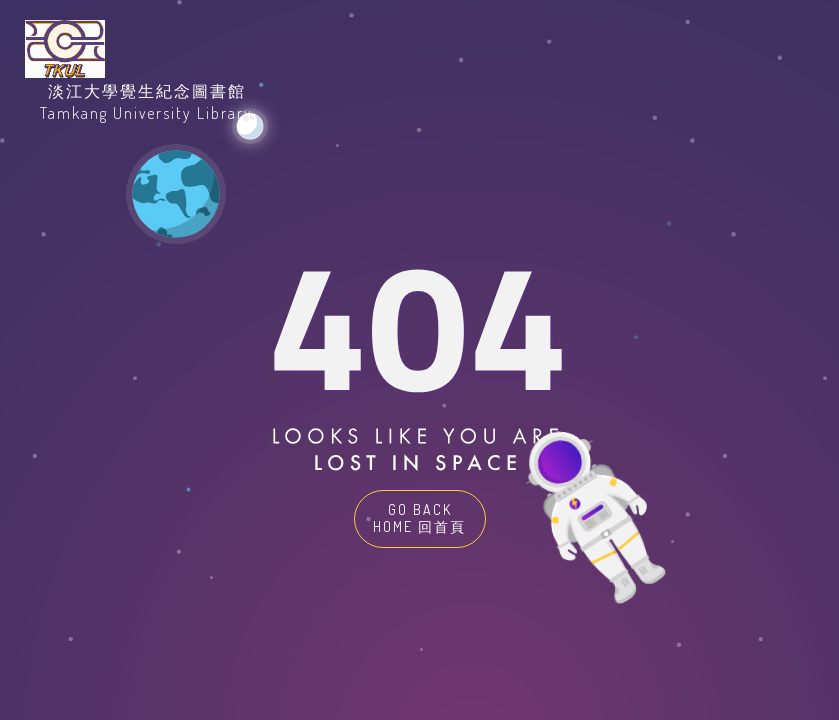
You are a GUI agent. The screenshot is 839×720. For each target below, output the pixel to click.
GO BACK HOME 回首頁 (419, 518)
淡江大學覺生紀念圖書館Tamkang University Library (146, 102)
